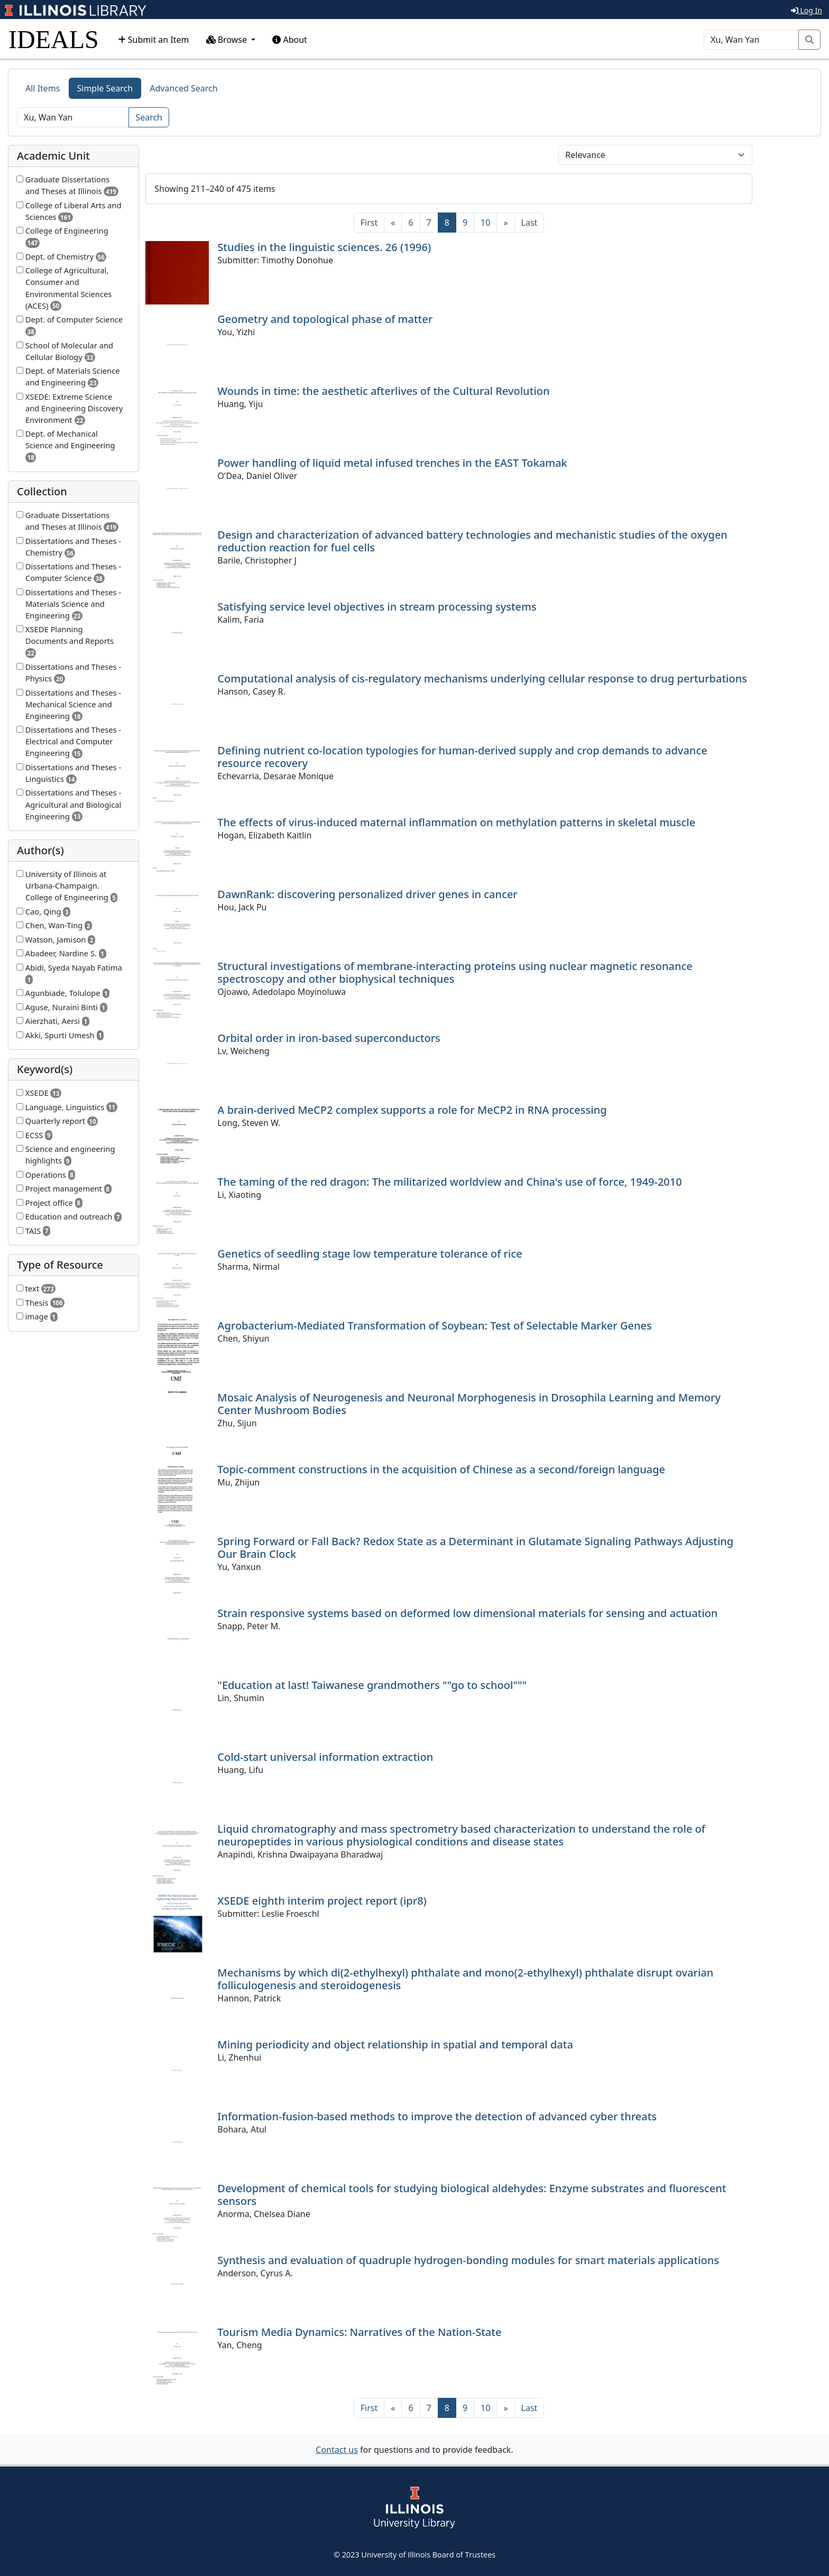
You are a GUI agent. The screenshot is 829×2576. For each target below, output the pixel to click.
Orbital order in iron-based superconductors (328, 1038)
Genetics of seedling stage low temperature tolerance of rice (369, 1254)
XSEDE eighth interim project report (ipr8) (322, 1901)
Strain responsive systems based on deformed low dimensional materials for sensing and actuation (467, 1613)
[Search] (751, 40)
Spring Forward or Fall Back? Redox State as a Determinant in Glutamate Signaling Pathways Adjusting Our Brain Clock (475, 1547)
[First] (369, 223)
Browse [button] (228, 39)
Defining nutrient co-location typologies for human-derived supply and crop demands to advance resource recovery (462, 756)
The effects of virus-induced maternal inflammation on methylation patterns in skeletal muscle (456, 822)
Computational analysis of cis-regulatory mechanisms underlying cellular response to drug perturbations (482, 678)
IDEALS (53, 39)
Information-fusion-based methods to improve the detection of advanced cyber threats (437, 2116)
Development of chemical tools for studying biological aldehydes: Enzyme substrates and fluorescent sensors (471, 2194)
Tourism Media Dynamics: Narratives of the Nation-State (359, 2332)
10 (485, 222)
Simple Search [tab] (105, 88)
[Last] (529, 223)
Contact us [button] (337, 2449)
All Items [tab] (42, 88)
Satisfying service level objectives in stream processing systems (376, 606)
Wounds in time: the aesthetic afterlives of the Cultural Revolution (383, 391)
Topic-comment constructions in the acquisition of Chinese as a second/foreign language (441, 1469)
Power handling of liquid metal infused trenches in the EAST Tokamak (392, 463)
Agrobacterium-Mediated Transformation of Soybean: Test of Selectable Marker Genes (434, 1325)
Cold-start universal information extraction (325, 1757)
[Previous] (393, 223)
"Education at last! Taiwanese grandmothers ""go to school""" (372, 1685)
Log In (806, 10)
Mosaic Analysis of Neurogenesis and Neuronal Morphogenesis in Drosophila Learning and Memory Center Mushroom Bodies (469, 1403)
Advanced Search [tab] (183, 88)
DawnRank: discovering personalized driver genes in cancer (367, 894)
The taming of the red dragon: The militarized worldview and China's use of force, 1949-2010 (449, 1182)
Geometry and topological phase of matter (324, 319)
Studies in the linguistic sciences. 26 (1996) (324, 247)
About (289, 39)
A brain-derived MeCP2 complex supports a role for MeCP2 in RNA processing (411, 1110)
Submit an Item (153, 39)
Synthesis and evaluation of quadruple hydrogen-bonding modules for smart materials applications (468, 2260)
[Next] (505, 223)
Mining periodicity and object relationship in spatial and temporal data (395, 2044)
